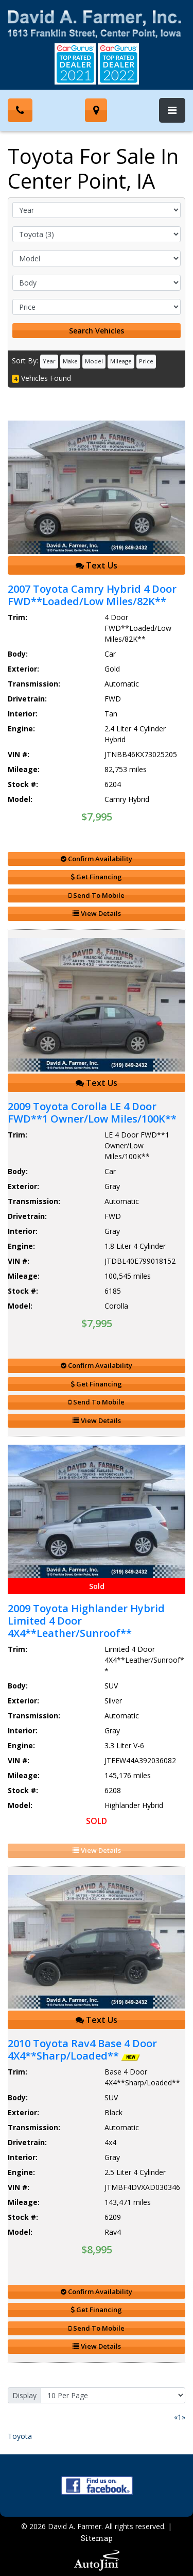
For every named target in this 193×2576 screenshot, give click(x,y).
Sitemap (97, 2538)
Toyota (20, 2436)
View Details (97, 913)
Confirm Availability (96, 858)
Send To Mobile (96, 895)
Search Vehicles (96, 331)
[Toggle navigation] (172, 110)
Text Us (96, 565)
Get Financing (96, 876)
